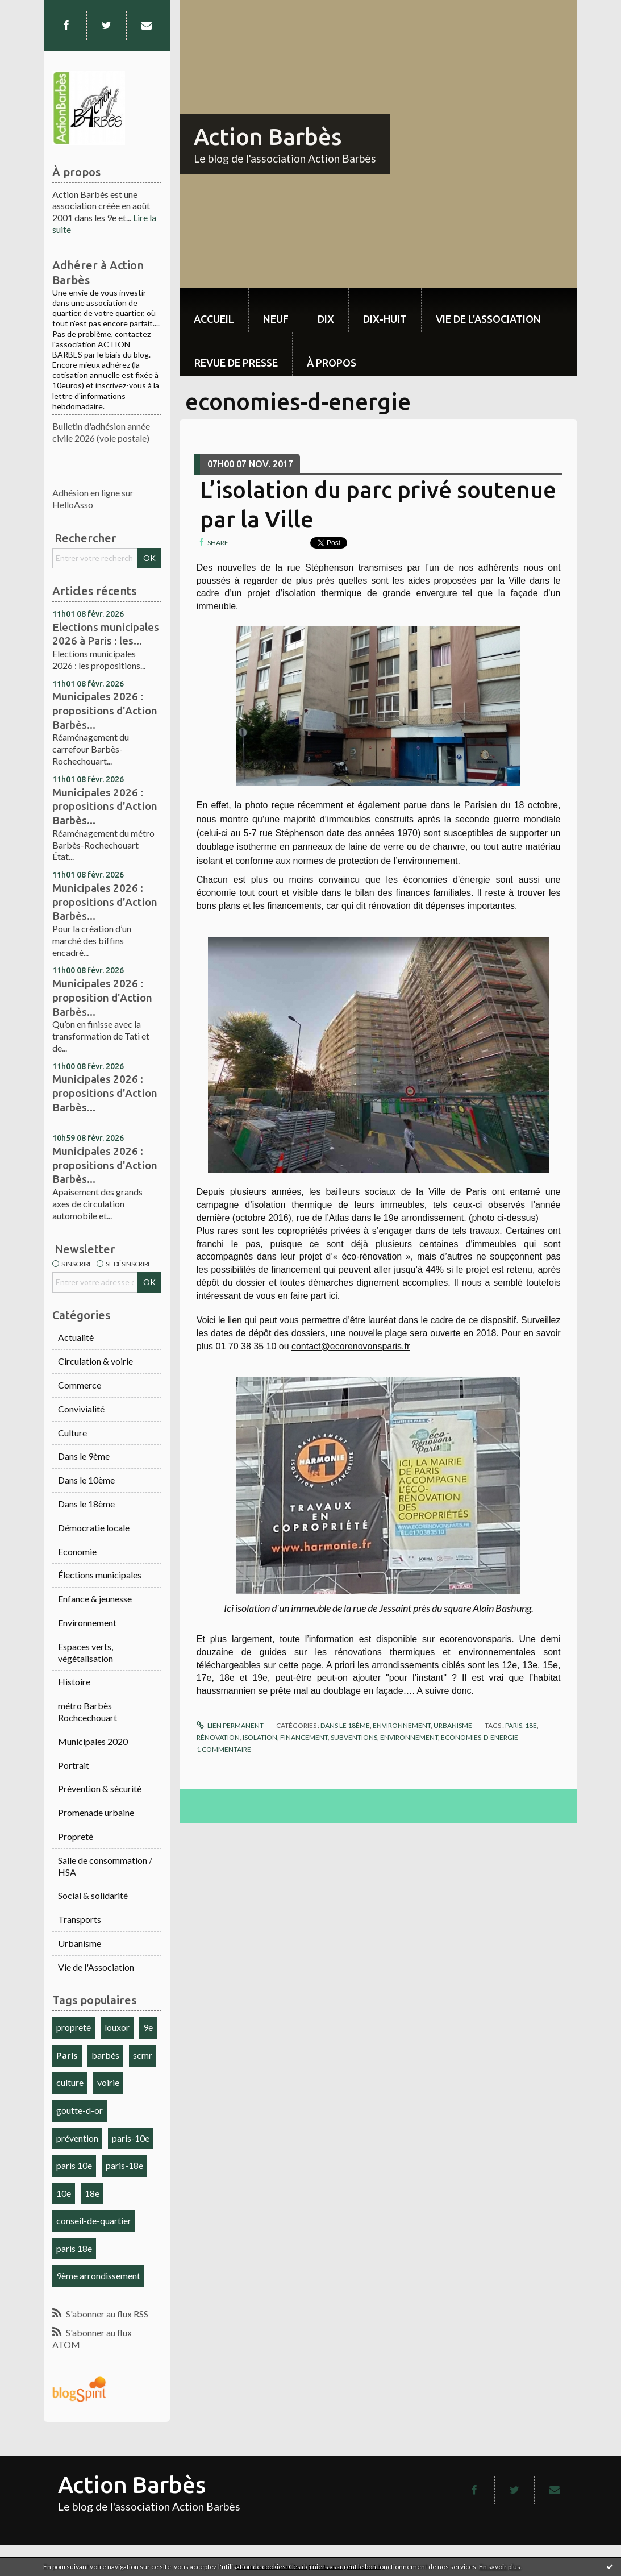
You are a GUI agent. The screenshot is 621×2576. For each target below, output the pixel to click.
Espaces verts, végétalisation (85, 1652)
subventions (354, 1737)
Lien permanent (230, 1725)
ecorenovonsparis (475, 1639)
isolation (260, 1737)
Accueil (214, 319)
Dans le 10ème (86, 1479)
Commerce (79, 1385)
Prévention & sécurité (99, 1788)
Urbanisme (79, 1943)
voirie (108, 2082)
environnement (409, 1737)
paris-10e (130, 2138)
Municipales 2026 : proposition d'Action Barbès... (102, 997)
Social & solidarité (93, 1895)
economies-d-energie (479, 1737)
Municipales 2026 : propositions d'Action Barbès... (104, 710)
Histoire (74, 1681)
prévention (77, 2138)
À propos (331, 362)
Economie (77, 1551)
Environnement (87, 1622)
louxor (117, 2027)
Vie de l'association (488, 319)
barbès (105, 2055)
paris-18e (124, 2165)
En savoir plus (499, 2566)
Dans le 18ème (86, 1503)
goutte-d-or (79, 2110)
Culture (72, 1432)
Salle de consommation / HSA (105, 1866)
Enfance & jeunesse (95, 1598)
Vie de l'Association (96, 1967)
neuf (276, 319)
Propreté (75, 1836)
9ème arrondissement (98, 2275)
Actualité (76, 1337)
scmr (142, 2055)
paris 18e (74, 2248)
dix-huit (385, 319)
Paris (67, 2055)
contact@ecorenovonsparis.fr (350, 1346)
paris (513, 1725)
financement (304, 1737)
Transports (79, 1919)
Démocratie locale (94, 1527)
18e (92, 2193)
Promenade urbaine (96, 1812)
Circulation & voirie (95, 1361)
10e (63, 2193)
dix (326, 319)
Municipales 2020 (93, 1741)
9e (148, 2027)
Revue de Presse (236, 362)
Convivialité (81, 1408)
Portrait (73, 1765)
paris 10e (74, 2165)
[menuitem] (214, 310)
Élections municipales (99, 1574)
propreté (73, 2027)
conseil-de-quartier (93, 2220)
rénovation (218, 1737)
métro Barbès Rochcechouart (87, 1711)
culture (70, 2082)
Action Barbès (267, 136)
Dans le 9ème (84, 1456)
